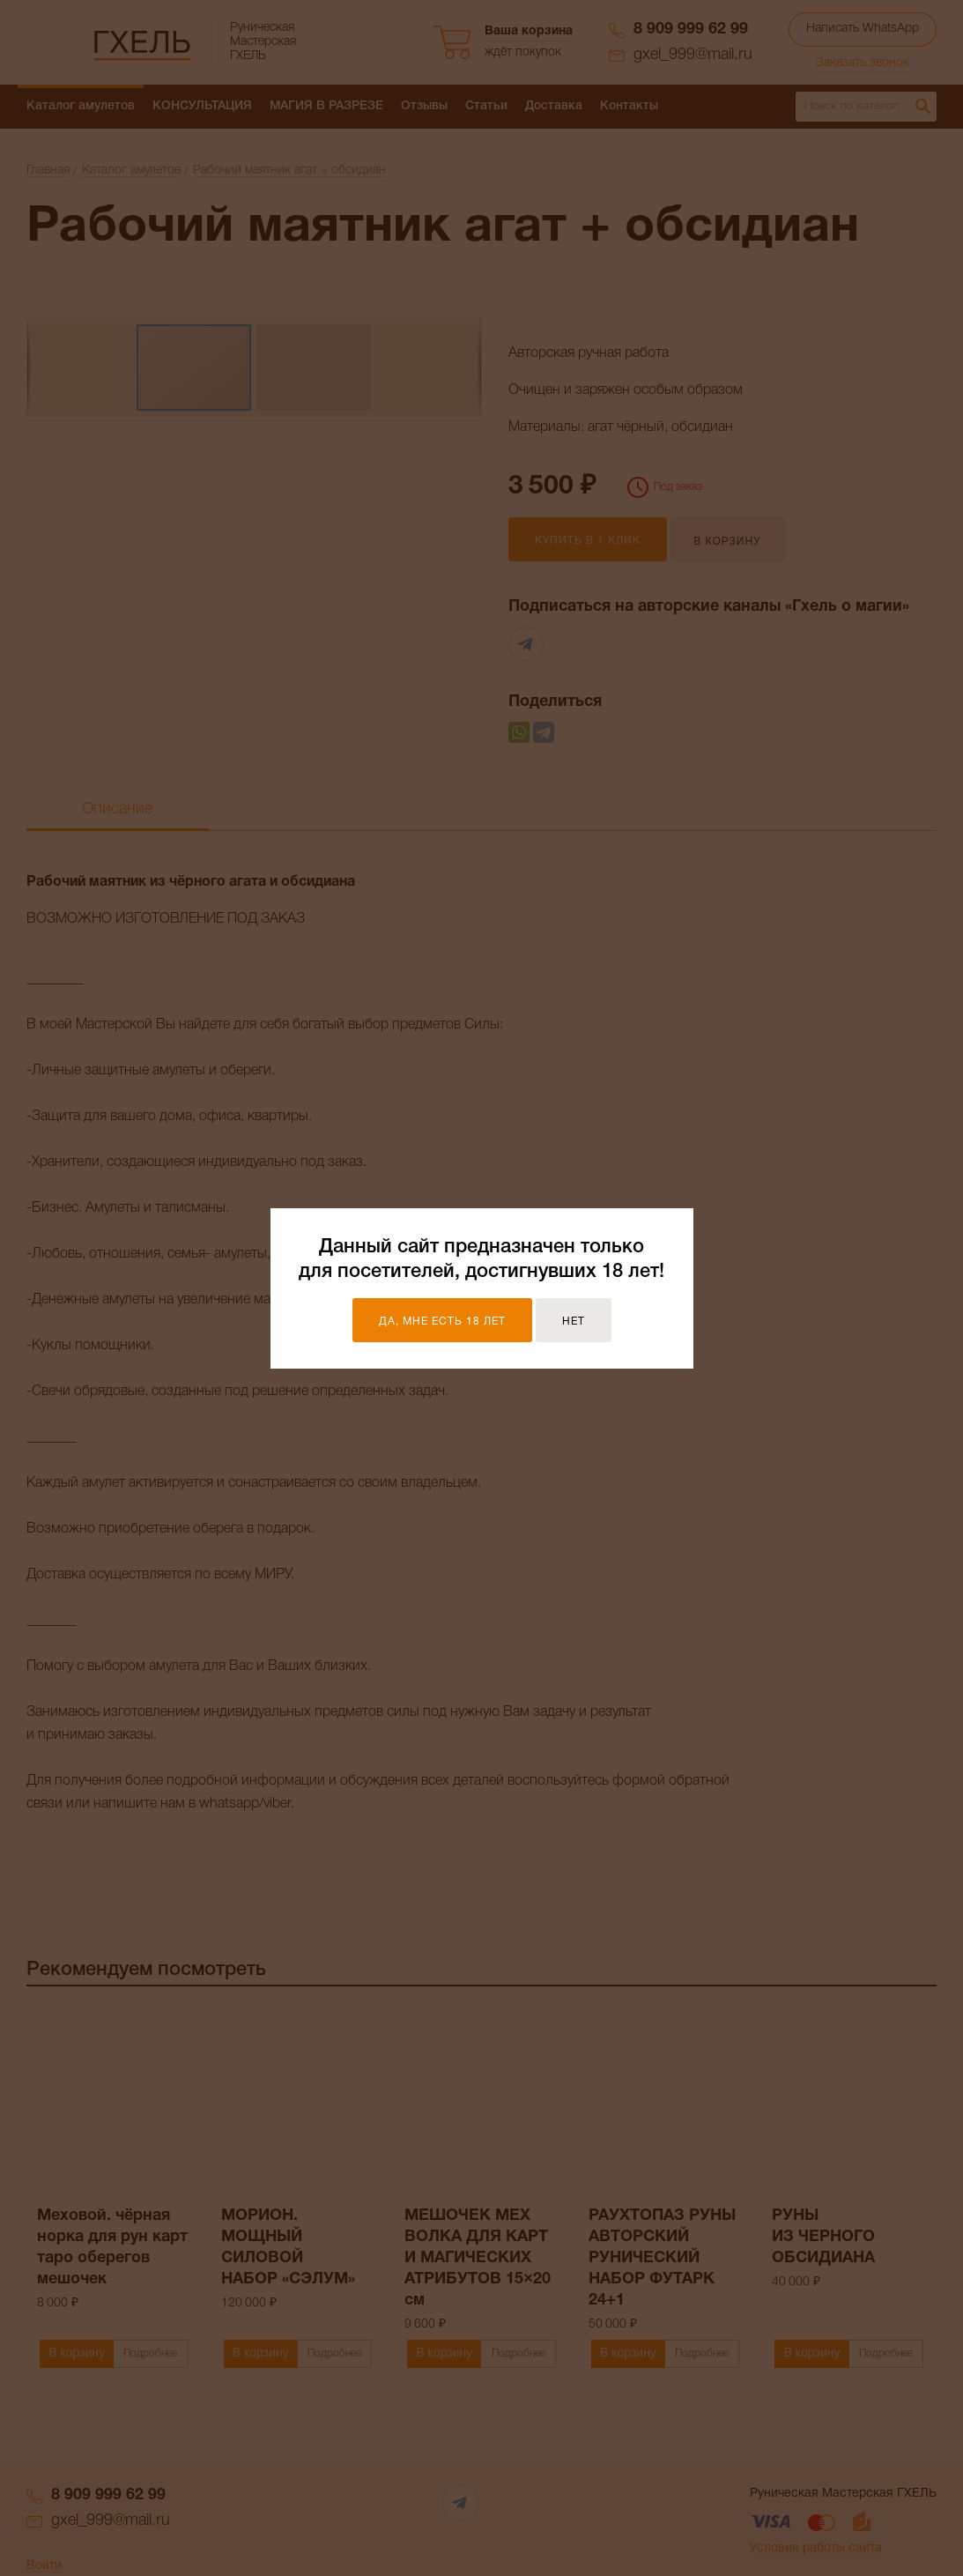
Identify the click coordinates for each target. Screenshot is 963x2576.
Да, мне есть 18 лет (442, 1321)
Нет (573, 1321)
